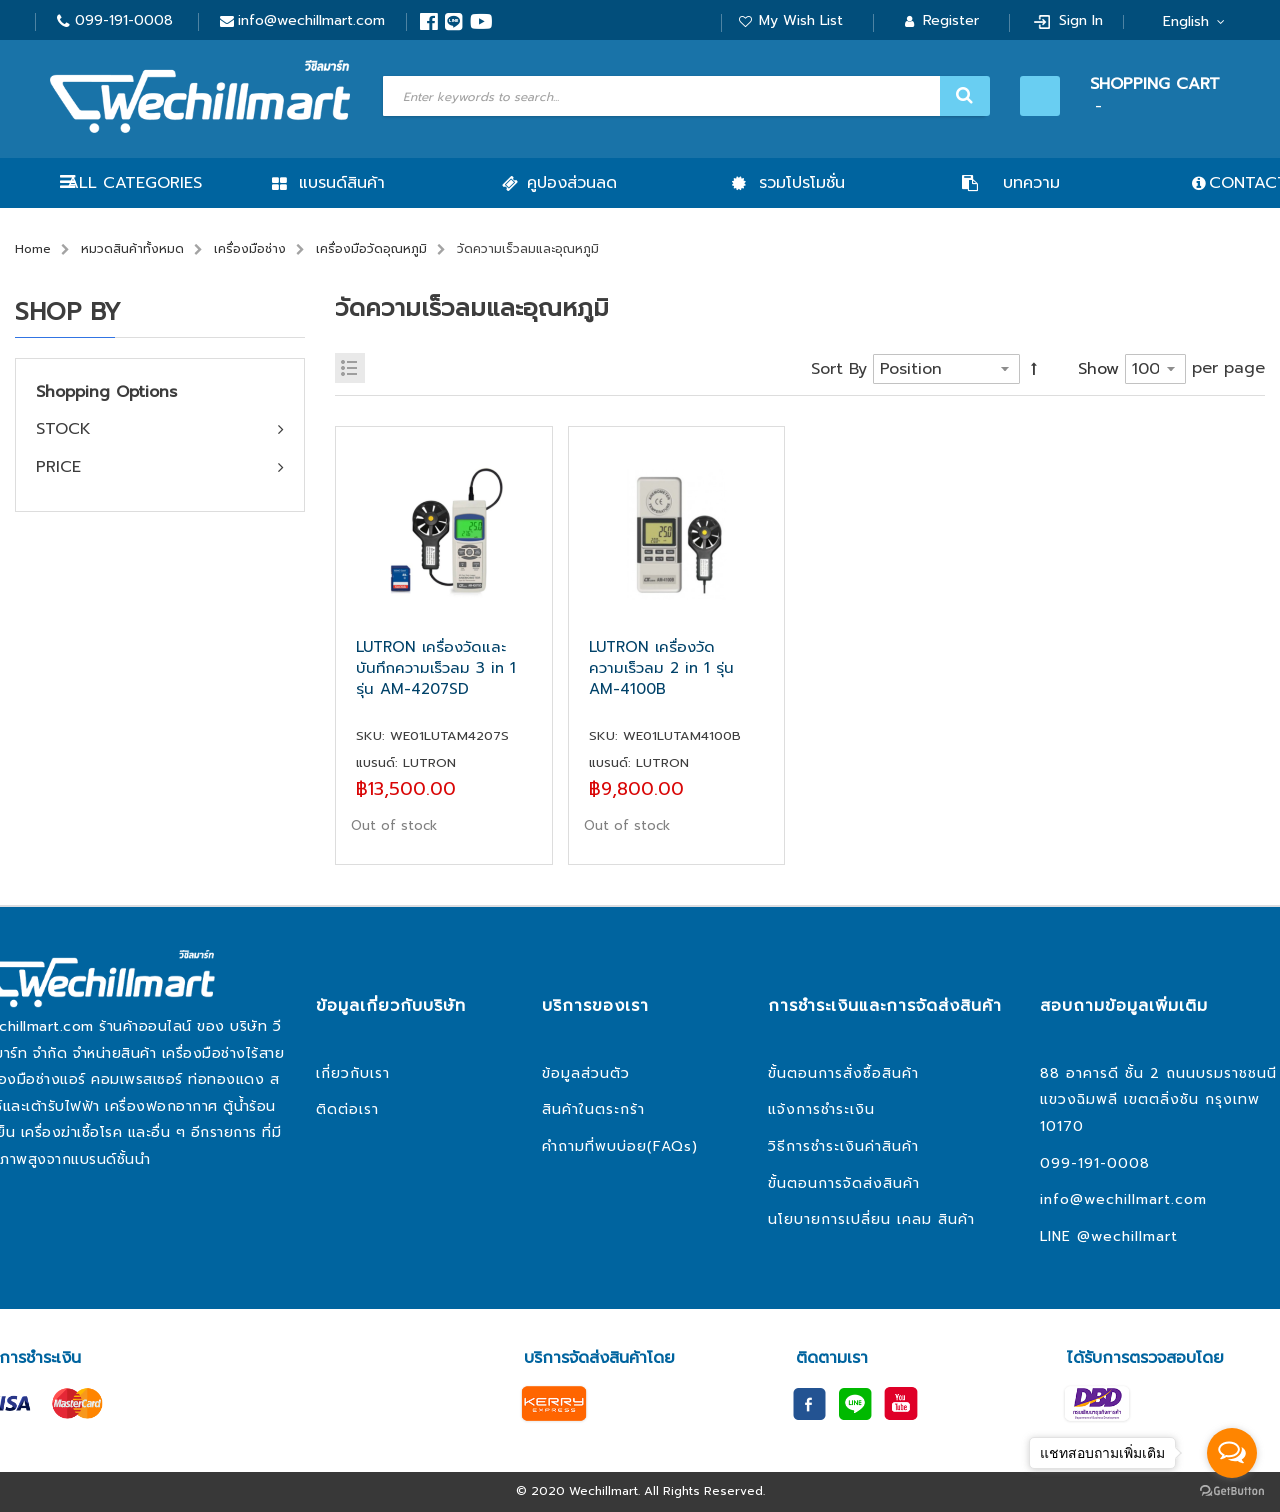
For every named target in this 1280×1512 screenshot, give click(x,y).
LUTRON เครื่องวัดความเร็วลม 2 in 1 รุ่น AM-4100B (661, 668)
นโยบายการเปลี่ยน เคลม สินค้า (871, 1219)
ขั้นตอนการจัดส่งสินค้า (844, 1183)
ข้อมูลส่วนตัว (586, 1073)
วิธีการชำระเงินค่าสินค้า (843, 1146)
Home (33, 249)
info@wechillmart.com (311, 20)
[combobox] (684, 96)
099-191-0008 (124, 20)
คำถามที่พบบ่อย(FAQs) (620, 1146)
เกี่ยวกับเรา (353, 1073)
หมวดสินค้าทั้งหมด (132, 249)
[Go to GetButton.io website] (1232, 1491)
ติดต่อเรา (347, 1109)
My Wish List (801, 20)
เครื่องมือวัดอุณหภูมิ (371, 249)
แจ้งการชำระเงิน (821, 1109)
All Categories (134, 183)
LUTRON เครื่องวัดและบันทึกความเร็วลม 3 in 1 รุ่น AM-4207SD (436, 668)
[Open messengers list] (1232, 1453)
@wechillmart (1127, 1236)
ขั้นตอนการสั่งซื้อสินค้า (843, 1073)
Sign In (1081, 20)
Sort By (839, 369)
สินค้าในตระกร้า (593, 1109)
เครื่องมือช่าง (250, 249)
